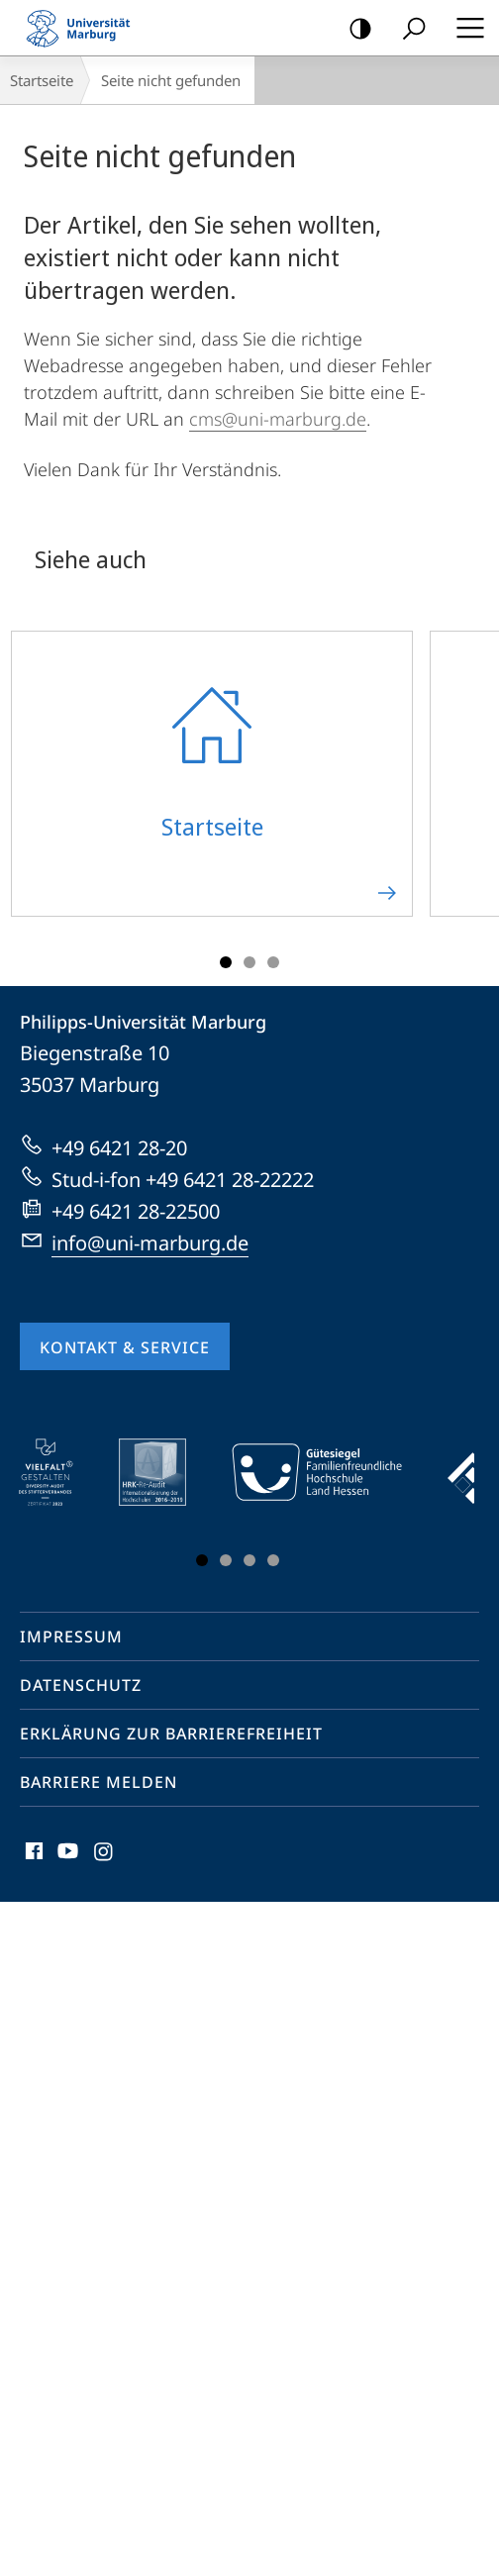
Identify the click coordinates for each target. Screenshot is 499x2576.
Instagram (104, 1855)
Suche (407, 29)
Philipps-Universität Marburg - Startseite (84, 28)
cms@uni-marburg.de (277, 419)
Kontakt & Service (125, 1347)
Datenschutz (81, 1685)
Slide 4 (273, 1560)
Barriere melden (98, 1782)
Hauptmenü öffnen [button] (464, 28)
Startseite (41, 80)
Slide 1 (226, 962)
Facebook (32, 1855)
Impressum (71, 1636)
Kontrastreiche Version (354, 29)
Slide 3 (273, 962)
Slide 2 (249, 962)
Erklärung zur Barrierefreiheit (171, 1733)
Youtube (65, 1855)
